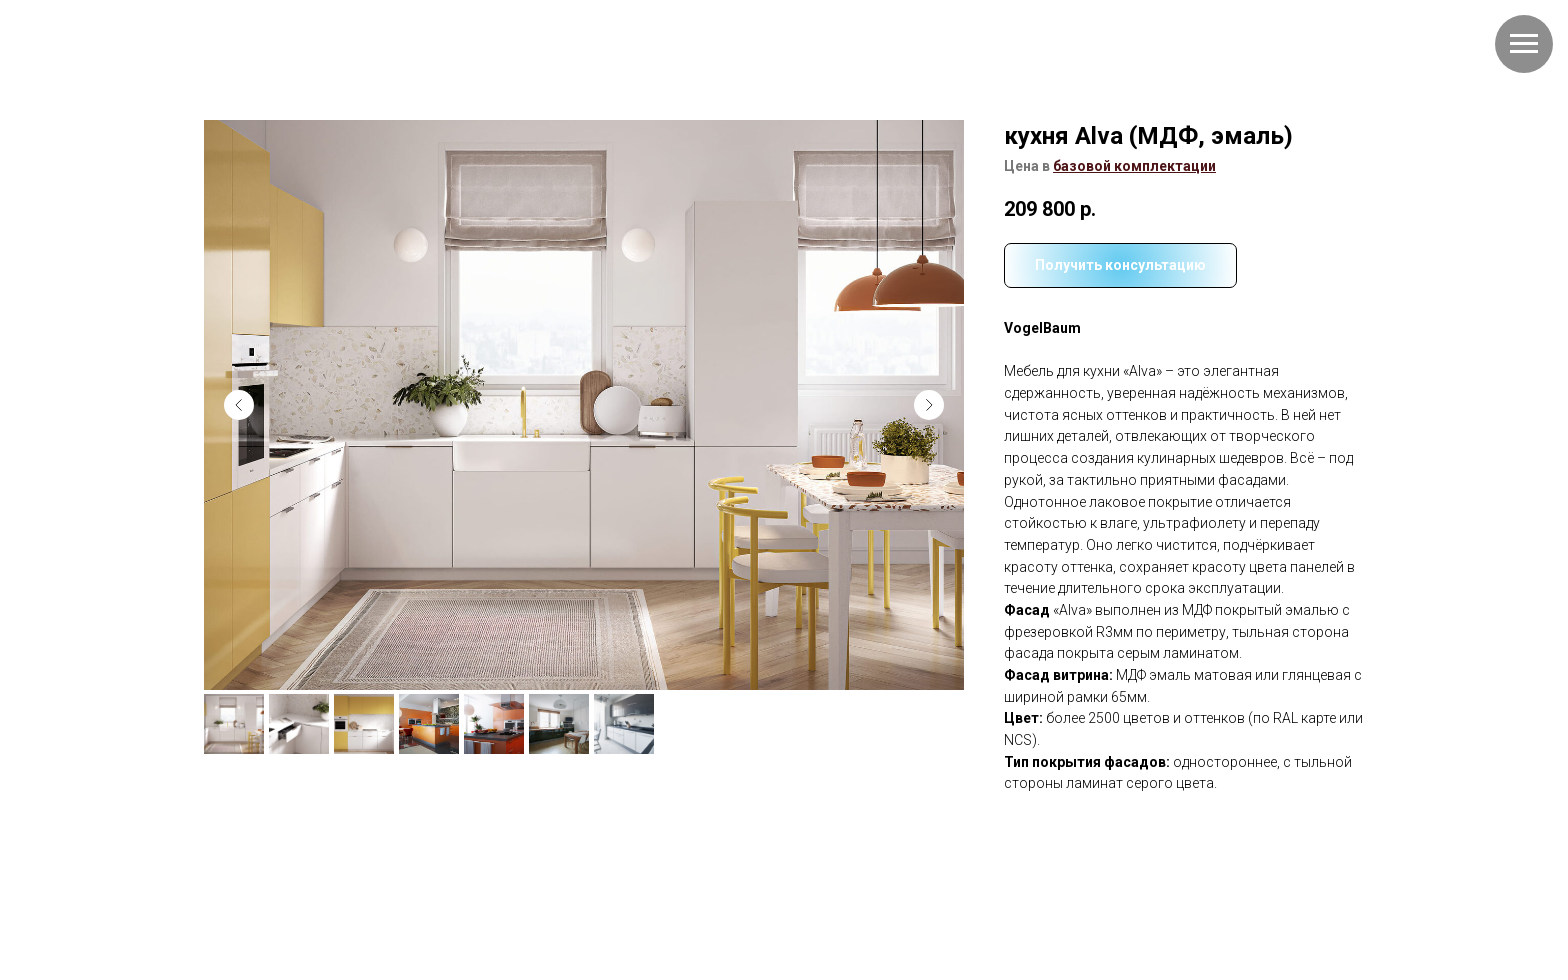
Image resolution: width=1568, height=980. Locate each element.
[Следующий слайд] (929, 405)
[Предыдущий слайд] (239, 405)
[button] (1134, 166)
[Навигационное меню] (1524, 44)
